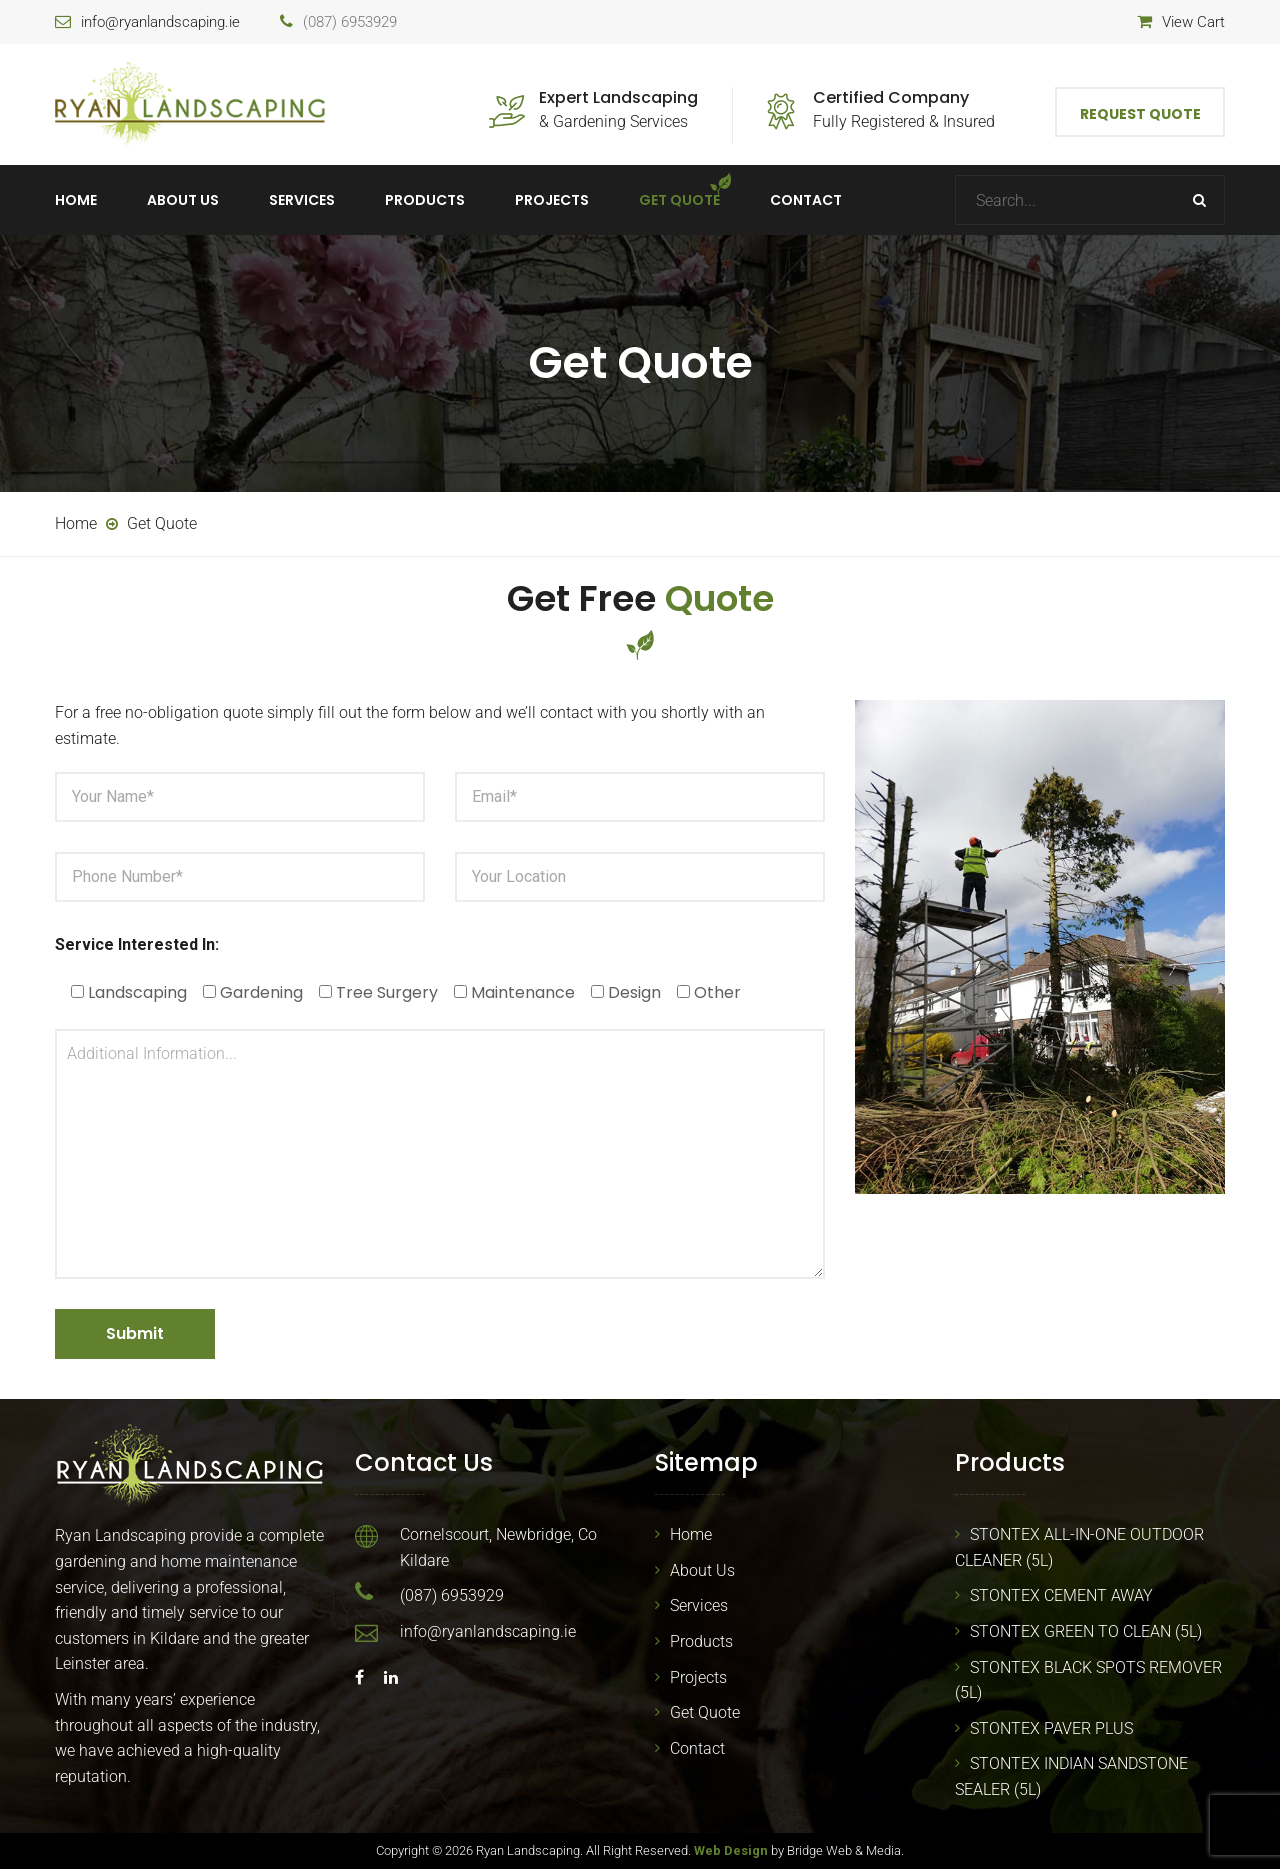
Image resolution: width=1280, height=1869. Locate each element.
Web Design (731, 1850)
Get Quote (679, 200)
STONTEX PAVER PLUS (1051, 1728)
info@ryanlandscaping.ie (160, 22)
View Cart (1193, 22)
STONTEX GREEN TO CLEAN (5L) (1086, 1631)
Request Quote (1140, 114)
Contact (806, 200)
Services (302, 200)
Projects (552, 200)
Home (76, 200)
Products (425, 200)
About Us (183, 200)
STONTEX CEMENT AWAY (1061, 1595)
